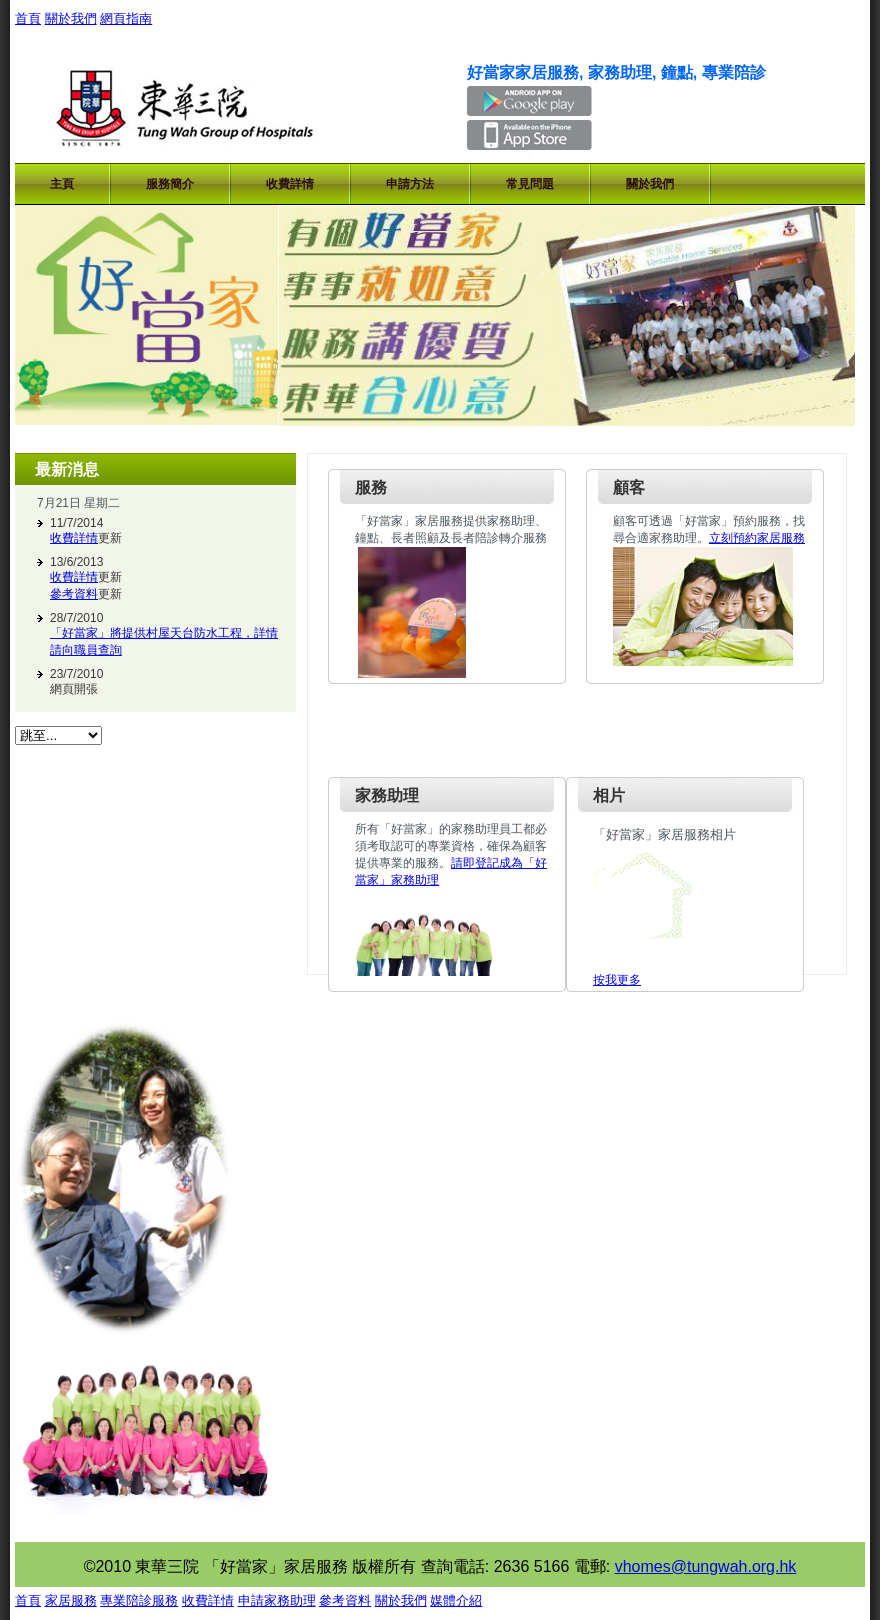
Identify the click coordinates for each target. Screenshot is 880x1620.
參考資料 (74, 594)
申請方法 (410, 184)
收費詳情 (290, 184)
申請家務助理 (277, 1600)
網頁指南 (126, 18)
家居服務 (71, 1600)
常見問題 (530, 184)
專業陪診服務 (139, 1600)
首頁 (28, 18)
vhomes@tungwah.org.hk (706, 1566)
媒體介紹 (456, 1600)
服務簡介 (170, 184)
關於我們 (71, 18)
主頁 (62, 184)
